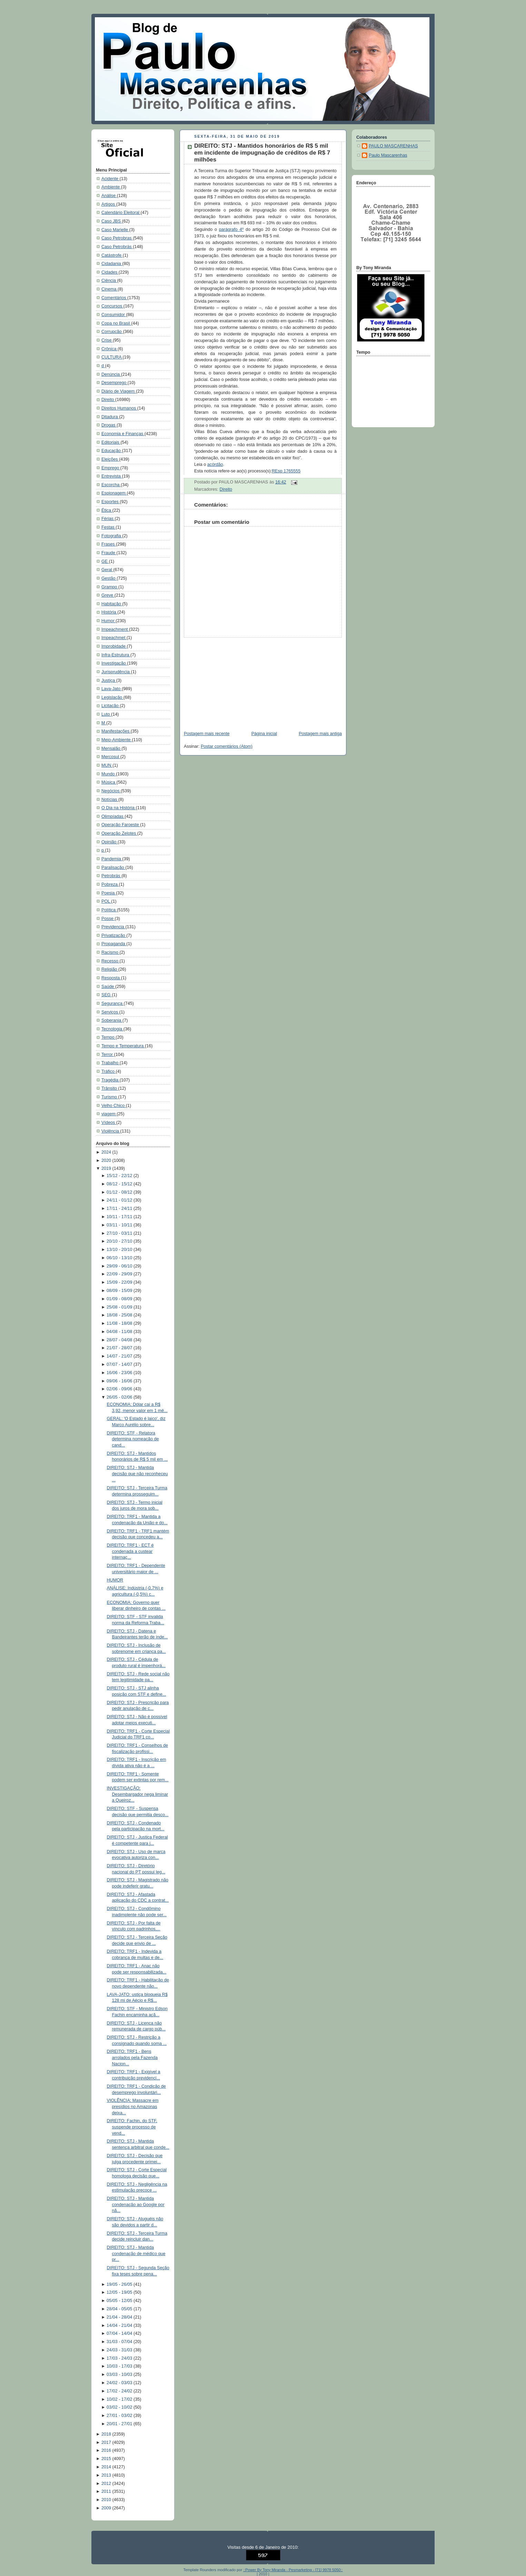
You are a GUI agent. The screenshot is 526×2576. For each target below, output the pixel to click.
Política (109, 910)
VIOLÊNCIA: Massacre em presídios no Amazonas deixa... (133, 2106)
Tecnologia (112, 1029)
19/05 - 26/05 (120, 2284)
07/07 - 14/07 (120, 1364)
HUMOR (115, 1580)
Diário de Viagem (118, 391)
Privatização (113, 935)
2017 (106, 2442)
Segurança (112, 1003)
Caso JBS (111, 221)
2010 (106, 2499)
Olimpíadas (113, 816)
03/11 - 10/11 (120, 1225)
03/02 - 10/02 (120, 2407)
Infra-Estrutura (115, 655)
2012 (106, 2483)
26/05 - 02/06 (120, 1397)
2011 (106, 2491)
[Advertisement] (231, 681)
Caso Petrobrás (117, 246)
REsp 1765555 (286, 471)
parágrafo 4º (231, 229)
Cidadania (111, 263)
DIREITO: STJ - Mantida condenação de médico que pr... (136, 2253)
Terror (107, 1054)
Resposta (111, 978)
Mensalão (111, 748)
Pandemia (111, 858)
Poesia (108, 893)
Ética (106, 510)
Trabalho (110, 1062)
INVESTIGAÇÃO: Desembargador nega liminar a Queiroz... (137, 1794)
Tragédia (110, 1080)
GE (105, 561)
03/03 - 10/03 (120, 2374)
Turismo (109, 1097)
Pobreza (110, 884)
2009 (106, 2508)
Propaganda (113, 943)
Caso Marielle (115, 229)
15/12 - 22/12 (120, 1175)
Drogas (109, 425)
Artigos (108, 204)
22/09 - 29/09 (120, 1274)
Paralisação (113, 867)
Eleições (110, 459)
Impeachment (115, 629)
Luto (106, 714)
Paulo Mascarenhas (388, 155)
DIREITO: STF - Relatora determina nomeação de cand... (133, 1439)
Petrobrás (111, 875)
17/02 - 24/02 (120, 2391)
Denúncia (111, 374)
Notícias (109, 799)
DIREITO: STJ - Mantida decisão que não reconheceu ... (137, 1473)
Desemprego (114, 382)
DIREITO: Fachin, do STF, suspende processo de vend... (132, 2126)
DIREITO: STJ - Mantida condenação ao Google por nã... (136, 2204)
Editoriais (110, 442)
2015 (106, 2458)
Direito (108, 399)
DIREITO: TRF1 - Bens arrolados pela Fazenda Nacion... (132, 2057)
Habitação (111, 603)
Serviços (110, 1012)
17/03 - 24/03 (120, 2358)
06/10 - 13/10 (120, 1257)
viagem (109, 1113)
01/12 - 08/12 (120, 1192)
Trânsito (109, 1088)
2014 (106, 2467)
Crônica (109, 348)
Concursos (112, 306)
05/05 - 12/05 (120, 2300)
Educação (111, 450)
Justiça (108, 680)
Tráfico (108, 1071)
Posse (108, 918)
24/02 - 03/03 (120, 2382)
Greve (108, 595)
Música (108, 782)
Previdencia (113, 926)
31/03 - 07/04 (120, 2341)
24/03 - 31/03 (120, 2350)
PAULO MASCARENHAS (393, 146)
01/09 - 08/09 (120, 1298)
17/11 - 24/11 (120, 1208)
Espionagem (114, 493)
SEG (106, 994)
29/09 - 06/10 (120, 1266)
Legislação (112, 697)
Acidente (110, 178)
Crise (107, 340)
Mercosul (110, 756)
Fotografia (111, 535)
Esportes (110, 501)
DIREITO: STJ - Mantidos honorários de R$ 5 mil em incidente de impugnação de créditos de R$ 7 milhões (262, 153)
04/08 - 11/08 (120, 1331)
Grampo (109, 587)
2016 (106, 2450)
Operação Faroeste (120, 824)
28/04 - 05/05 (120, 2308)
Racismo (110, 952)
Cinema (109, 289)
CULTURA (111, 357)
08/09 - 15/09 (120, 1290)
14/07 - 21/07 (120, 1356)
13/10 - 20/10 (120, 1249)
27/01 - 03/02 (120, 2415)
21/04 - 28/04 (120, 2317)
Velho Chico (113, 1105)
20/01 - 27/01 (120, 2423)
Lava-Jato (111, 688)
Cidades (110, 272)
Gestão (109, 578)
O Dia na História (118, 807)
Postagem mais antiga (320, 733)
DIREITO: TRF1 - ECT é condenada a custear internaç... (130, 1551)
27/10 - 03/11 (120, 1233)
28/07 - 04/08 (120, 1340)
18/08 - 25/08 (120, 1315)
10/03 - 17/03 (120, 2366)
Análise (109, 195)
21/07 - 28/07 (120, 1347)
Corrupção (112, 331)
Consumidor (113, 314)
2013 (106, 2475)
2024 (106, 1152)
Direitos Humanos (119, 408)
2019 (106, 1168)
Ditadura (110, 416)
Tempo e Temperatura (123, 1046)
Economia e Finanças (123, 433)
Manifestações (116, 731)
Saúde (108, 986)
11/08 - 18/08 (120, 1323)
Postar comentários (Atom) (226, 746)
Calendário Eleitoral (121, 212)
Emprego (110, 468)
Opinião (109, 842)
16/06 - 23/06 (120, 1372)
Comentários (114, 297)
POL (106, 901)
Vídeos (108, 1122)
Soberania (111, 1020)
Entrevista (111, 476)
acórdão (215, 464)
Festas (108, 527)
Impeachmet (114, 637)
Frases (108, 544)
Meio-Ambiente (116, 739)
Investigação (114, 663)
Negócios (111, 791)
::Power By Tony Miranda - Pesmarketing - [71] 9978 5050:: (293, 2570)
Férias (108, 518)
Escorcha (111, 484)
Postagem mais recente (206, 733)
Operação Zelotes (119, 833)
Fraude (108, 552)
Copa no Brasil (116, 323)
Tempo (108, 1037)
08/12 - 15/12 (120, 1184)
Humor (108, 620)
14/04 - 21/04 (120, 2325)
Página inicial (264, 733)
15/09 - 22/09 (120, 1282)
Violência (110, 1131)
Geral (107, 569)
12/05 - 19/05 (120, 2292)
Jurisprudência (116, 671)
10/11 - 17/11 (120, 1216)
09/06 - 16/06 (120, 1381)
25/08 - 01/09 (120, 1307)
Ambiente (111, 187)
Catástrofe (112, 255)
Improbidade (114, 646)
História (109, 612)
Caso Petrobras (117, 238)
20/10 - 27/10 (120, 1241)
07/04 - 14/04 (120, 2333)
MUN (106, 765)
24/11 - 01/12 (120, 1200)
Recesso (110, 961)
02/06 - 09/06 (120, 1389)
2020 (106, 1160)
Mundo (108, 774)
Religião (109, 969)
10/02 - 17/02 (120, 2399)
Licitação (110, 705)
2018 (106, 2434)
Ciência (109, 280)
